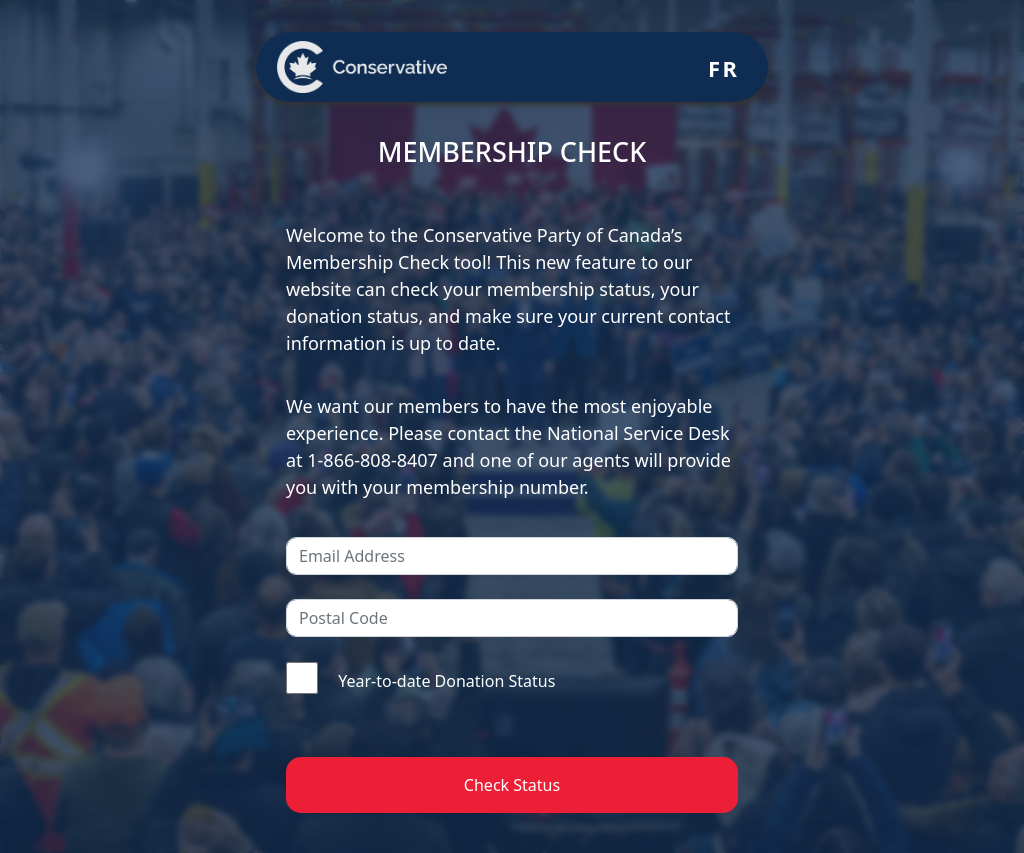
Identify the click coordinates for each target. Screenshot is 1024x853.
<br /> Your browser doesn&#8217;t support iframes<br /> (512, 426)
